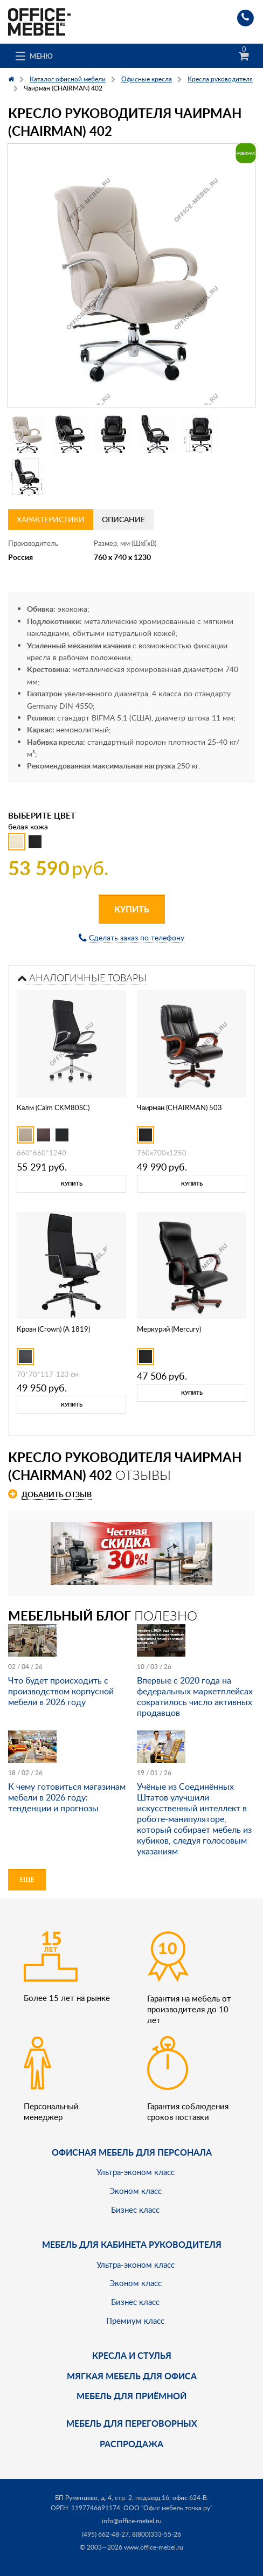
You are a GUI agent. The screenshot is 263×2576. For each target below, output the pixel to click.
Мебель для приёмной (131, 2396)
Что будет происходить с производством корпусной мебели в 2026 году (61, 1691)
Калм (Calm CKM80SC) (53, 1107)
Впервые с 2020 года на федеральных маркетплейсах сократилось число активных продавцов (195, 1696)
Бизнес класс (135, 2209)
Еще (26, 1879)
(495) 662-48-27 (105, 2534)
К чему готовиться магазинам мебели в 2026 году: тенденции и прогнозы (67, 1797)
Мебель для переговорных (131, 2423)
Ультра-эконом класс (135, 2171)
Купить (131, 909)
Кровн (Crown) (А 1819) (53, 1329)
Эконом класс (135, 2190)
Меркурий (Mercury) (169, 1329)
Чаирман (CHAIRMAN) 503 (179, 1107)
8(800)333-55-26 (156, 2534)
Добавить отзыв (57, 1494)
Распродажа (131, 2443)
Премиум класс (135, 2320)
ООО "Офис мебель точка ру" (167, 2507)
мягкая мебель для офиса (132, 2376)
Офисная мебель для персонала (132, 2152)
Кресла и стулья (131, 2355)
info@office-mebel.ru (132, 2520)
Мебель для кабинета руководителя (132, 2244)
